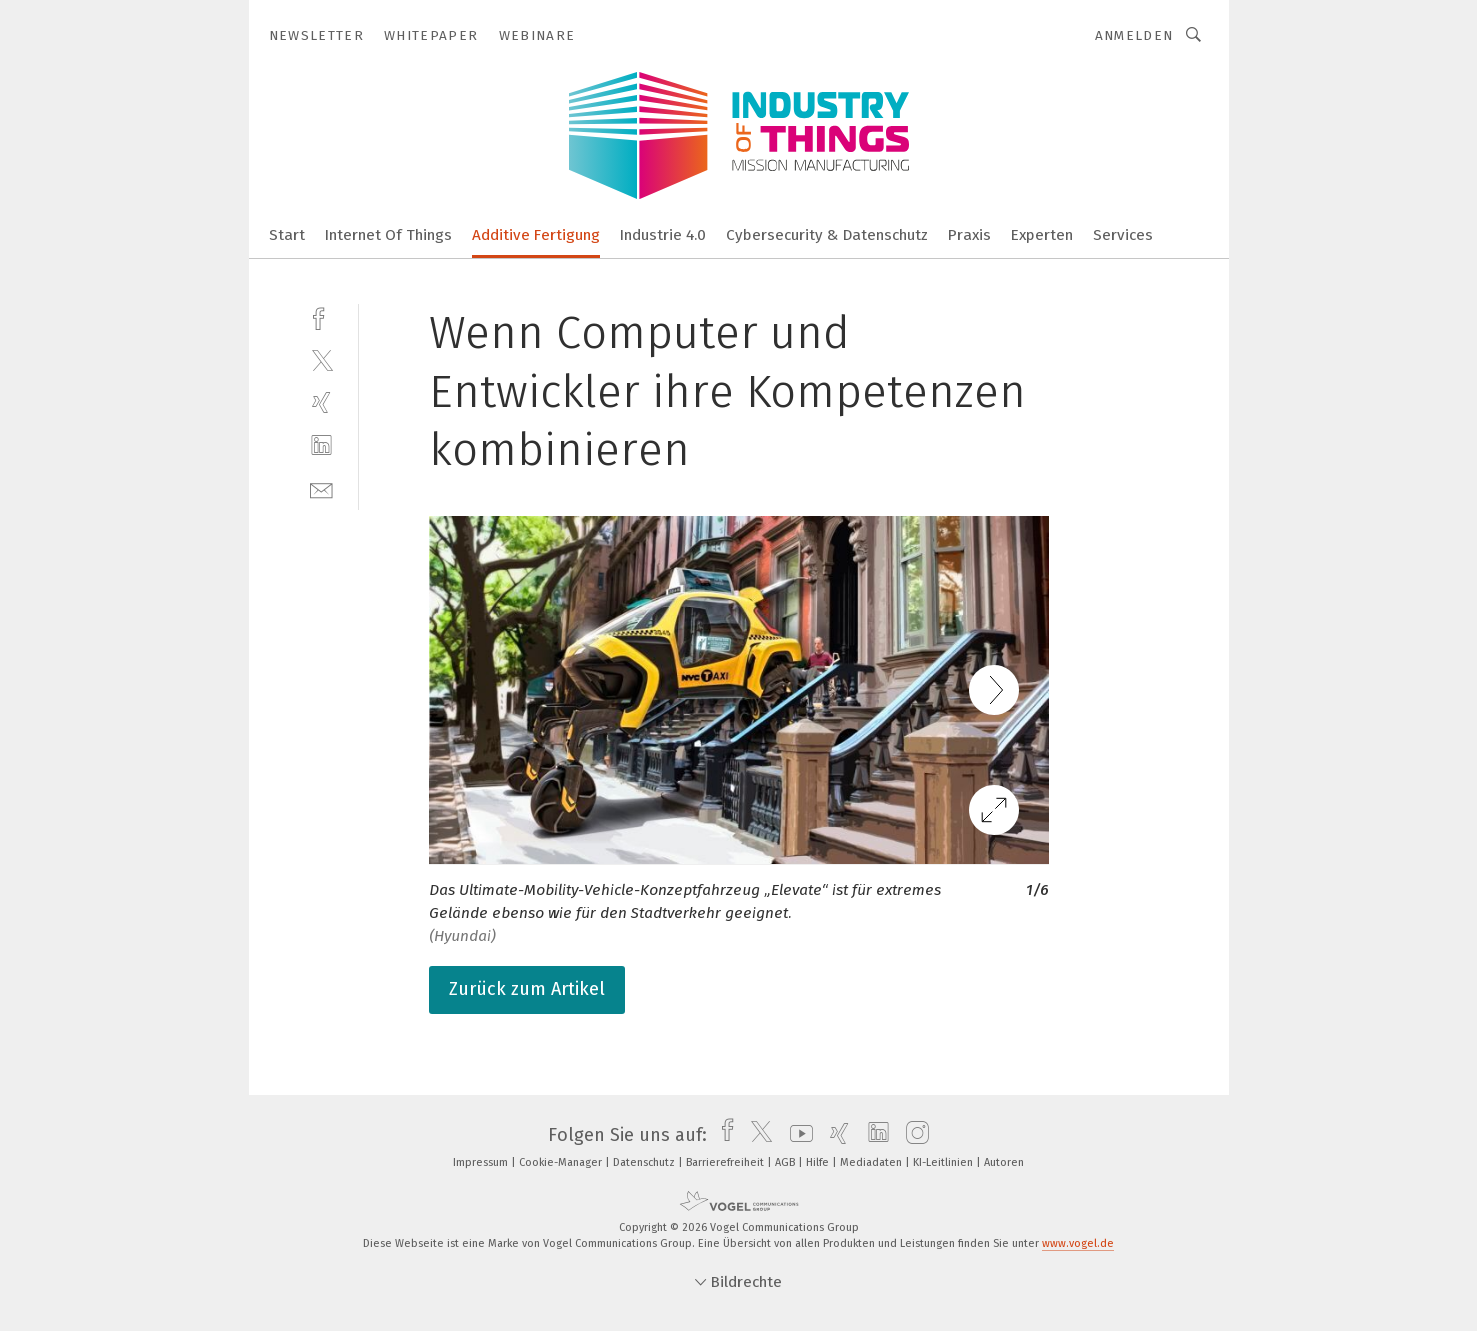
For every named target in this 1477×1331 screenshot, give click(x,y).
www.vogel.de (1078, 1243)
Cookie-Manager (562, 1162)
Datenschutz (645, 1162)
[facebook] (321, 316)
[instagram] (912, 1135)
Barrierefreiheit (726, 1162)
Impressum (482, 1162)
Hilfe (819, 1162)
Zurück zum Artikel (527, 989)
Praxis (969, 235)
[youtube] (796, 1135)
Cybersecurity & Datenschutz (827, 235)
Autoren (1004, 1162)
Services (1123, 235)
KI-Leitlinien (944, 1162)
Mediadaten (872, 1162)
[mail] (321, 488)
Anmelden (1134, 35)
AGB (786, 1162)
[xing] (321, 402)
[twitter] (321, 359)
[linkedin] (321, 445)
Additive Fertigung (536, 235)
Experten (1042, 235)
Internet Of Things (388, 235)
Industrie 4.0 (663, 235)
